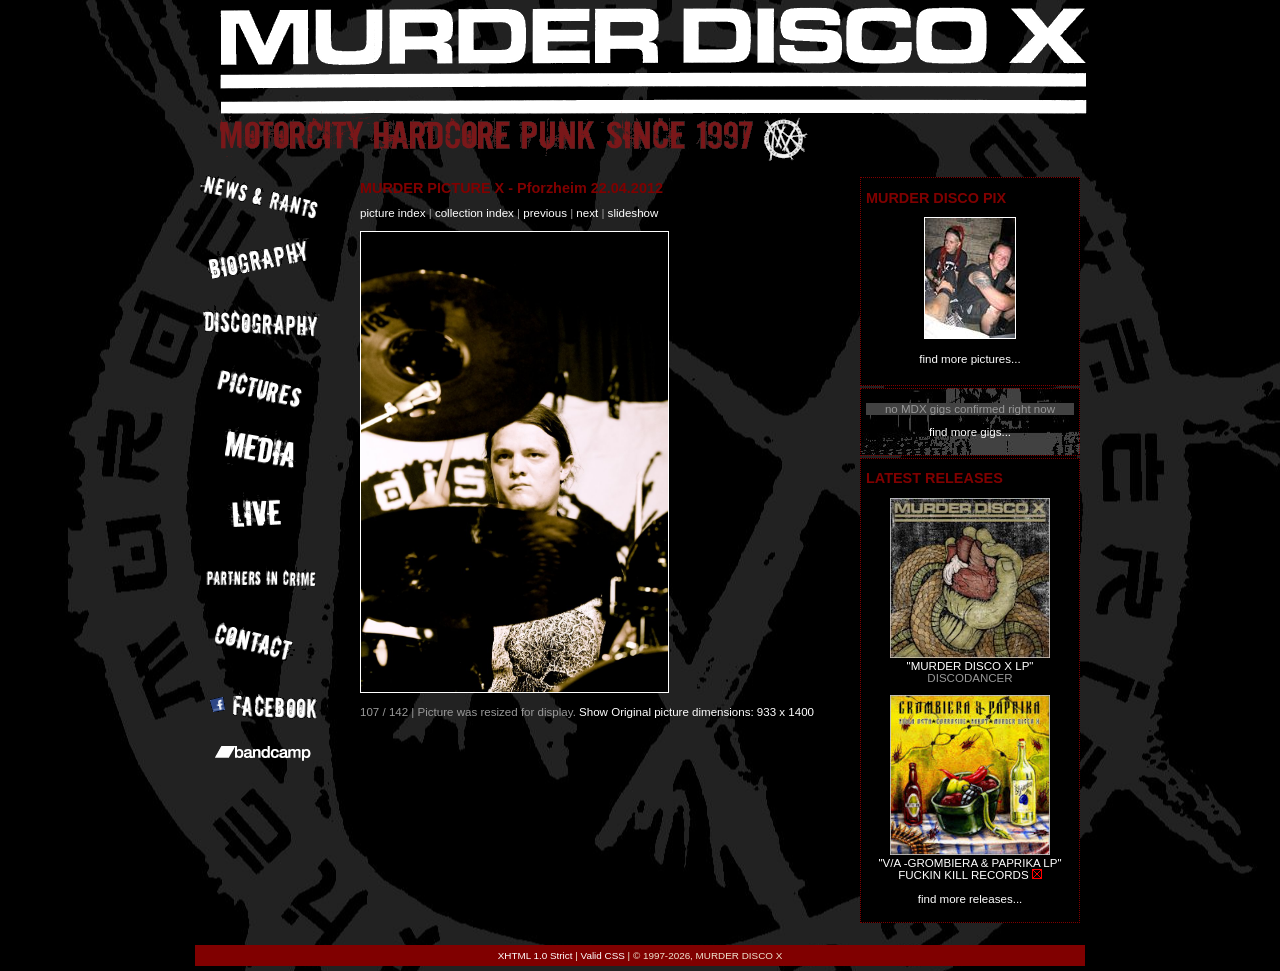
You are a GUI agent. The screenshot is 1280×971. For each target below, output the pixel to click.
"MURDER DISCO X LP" (970, 666)
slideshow (633, 213)
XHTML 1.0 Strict (535, 955)
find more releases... (970, 899)
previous (545, 213)
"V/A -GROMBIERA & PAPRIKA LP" (969, 863)
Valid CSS (603, 955)
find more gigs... (970, 432)
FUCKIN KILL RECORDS (963, 875)
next (587, 213)
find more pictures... (969, 359)
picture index (392, 213)
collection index (474, 213)
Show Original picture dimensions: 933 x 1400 (696, 712)
